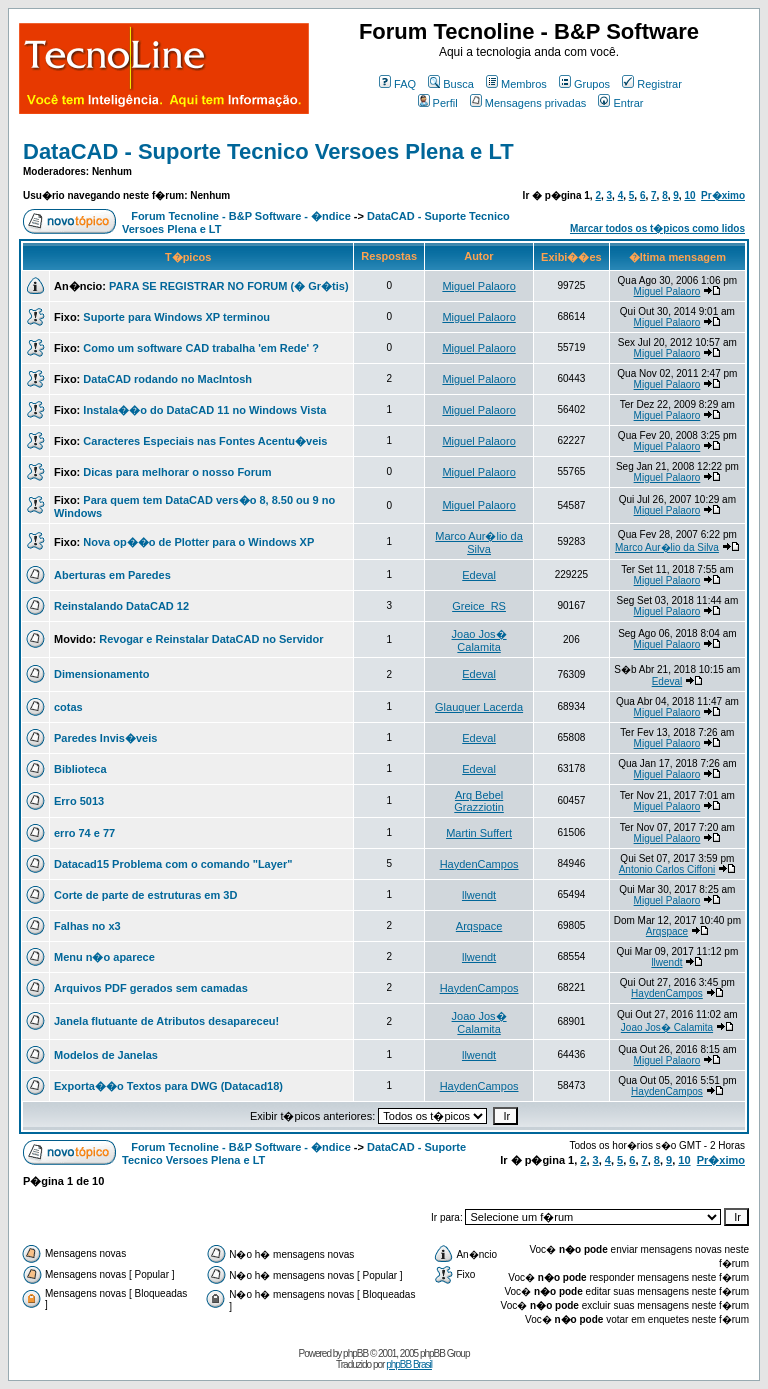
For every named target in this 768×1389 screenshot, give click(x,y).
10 (689, 195)
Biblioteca (80, 769)
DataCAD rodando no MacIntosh (167, 379)
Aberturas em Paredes (112, 575)
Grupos (584, 84)
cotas (68, 707)
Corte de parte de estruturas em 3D (145, 895)
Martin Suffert (479, 833)
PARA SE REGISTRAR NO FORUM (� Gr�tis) (229, 286)
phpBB (355, 1353)
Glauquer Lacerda (479, 707)
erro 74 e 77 (84, 833)
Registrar (652, 84)
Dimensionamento (101, 674)
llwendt (479, 895)
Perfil (438, 103)
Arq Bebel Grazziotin (479, 801)
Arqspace (479, 926)
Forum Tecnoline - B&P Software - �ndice (241, 216)
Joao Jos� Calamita (479, 640)
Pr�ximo (723, 195)
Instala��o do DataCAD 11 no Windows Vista (204, 410)
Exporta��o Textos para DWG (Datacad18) (168, 1086)
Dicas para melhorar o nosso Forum (177, 472)
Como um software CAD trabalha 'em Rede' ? (201, 348)
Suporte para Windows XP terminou (176, 317)
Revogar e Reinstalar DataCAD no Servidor (211, 639)
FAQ (397, 84)
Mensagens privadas (528, 103)
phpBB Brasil (409, 1364)
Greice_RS (479, 606)
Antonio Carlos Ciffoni (667, 869)
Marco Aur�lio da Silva (478, 542)
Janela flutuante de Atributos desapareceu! (166, 1021)
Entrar (620, 103)
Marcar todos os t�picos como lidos (657, 228)
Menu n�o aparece (104, 957)
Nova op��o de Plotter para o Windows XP (198, 542)
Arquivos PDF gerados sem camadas (151, 988)
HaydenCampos (479, 864)
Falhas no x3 (87, 926)
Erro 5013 (79, 801)
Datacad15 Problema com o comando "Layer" (173, 864)
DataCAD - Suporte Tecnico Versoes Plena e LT (268, 151)
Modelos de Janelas (106, 1055)
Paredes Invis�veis (105, 738)
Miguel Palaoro (478, 286)
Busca (451, 84)
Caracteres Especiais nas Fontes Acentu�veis (205, 441)
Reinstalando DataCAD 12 (121, 606)
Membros (516, 84)
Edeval (479, 575)
